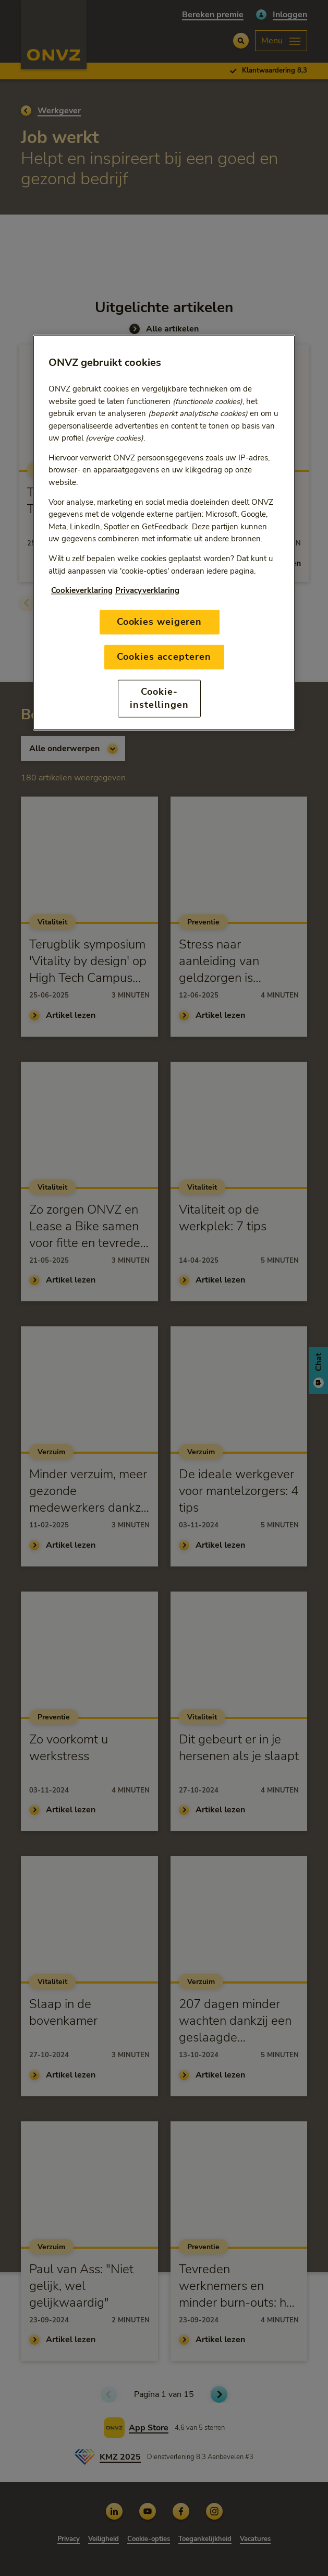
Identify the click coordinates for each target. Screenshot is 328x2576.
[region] (164, 533)
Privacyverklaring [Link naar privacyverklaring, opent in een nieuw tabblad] (147, 590)
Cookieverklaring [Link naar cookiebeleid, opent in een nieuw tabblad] (82, 590)
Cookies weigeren (159, 621)
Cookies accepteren (164, 656)
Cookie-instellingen (159, 698)
